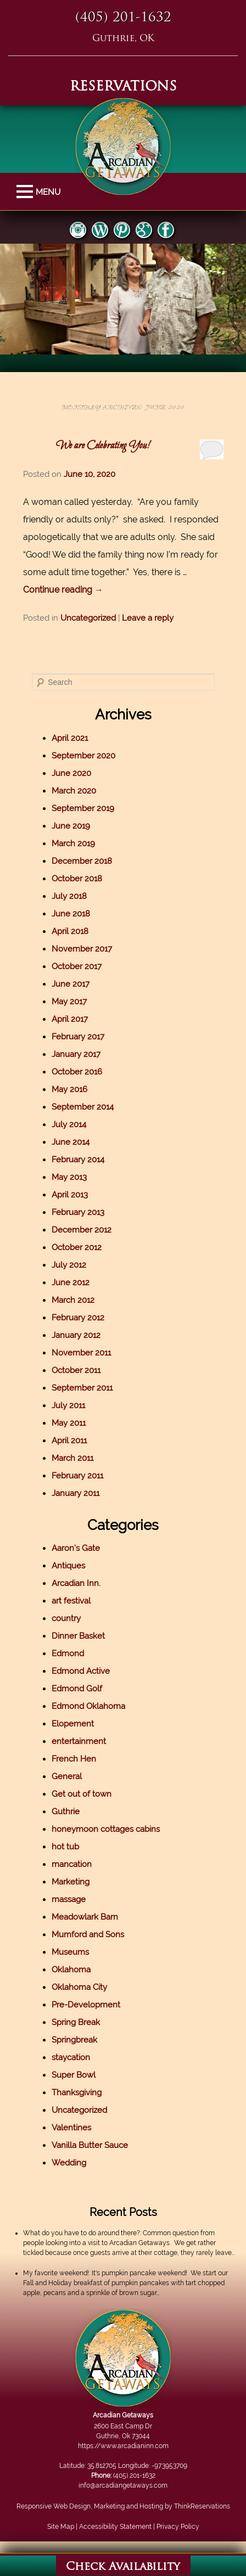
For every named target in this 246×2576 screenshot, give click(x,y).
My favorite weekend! (63, 2273)
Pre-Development (92, 2005)
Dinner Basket (84, 1636)
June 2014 (77, 1142)
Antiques (75, 1566)
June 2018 (77, 914)
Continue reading (70, 589)
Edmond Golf (83, 1689)
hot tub (72, 1847)
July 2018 (75, 896)
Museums (77, 1952)
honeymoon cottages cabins (112, 1829)
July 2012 (75, 1265)
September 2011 (88, 1388)
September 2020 (90, 756)
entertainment (85, 1741)
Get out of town (88, 1794)
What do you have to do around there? (88, 2233)
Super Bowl (80, 2075)
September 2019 (89, 808)
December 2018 (88, 861)
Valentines (78, 2128)
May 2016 (76, 1089)
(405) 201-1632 (123, 18)
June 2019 (77, 826)
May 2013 (75, 1177)
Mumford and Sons (94, 1934)
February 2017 (84, 1037)
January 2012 (82, 1335)
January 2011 (82, 1493)
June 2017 (77, 984)
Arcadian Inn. (82, 1583)
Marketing (77, 1882)
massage (75, 1899)
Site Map (66, 2526)
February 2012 (84, 1318)
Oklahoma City (86, 1987)
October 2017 (83, 966)
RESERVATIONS (123, 87)
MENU (26, 192)
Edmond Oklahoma (95, 1706)
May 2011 (75, 1423)
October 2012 (83, 1247)
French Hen (80, 1759)
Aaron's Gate (82, 1548)
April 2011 (75, 1441)
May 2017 (75, 1001)
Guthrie (72, 1811)
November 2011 (88, 1353)
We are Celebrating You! (108, 445)
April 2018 (76, 931)
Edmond (74, 1653)
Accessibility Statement (121, 2526)
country (72, 1618)
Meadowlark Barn (91, 1917)
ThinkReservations (208, 2506)
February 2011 (84, 1476)
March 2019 (80, 843)
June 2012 (77, 1282)
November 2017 (88, 949)
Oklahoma (77, 1970)
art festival (77, 1601)
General (73, 1776)
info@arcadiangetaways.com (129, 2485)
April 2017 (76, 1019)
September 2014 (89, 1107)
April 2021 (76, 738)
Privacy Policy (184, 2526)
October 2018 (83, 879)
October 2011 (82, 1370)
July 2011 (75, 1405)
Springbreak (81, 2040)
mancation (78, 1864)
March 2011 (79, 1458)
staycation (77, 2057)
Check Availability (123, 2567)
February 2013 (84, 1212)
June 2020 (78, 773)
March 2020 (80, 791)
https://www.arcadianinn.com (129, 2446)
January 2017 (82, 1054)
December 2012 (88, 1230)
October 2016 (83, 1072)
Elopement (79, 1724)
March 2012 (79, 1300)
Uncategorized (94, 618)
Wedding (75, 2163)
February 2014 (84, 1160)
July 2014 (75, 1124)
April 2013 (76, 1195)
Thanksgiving (83, 2092)
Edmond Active (87, 1671)
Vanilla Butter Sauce (96, 2145)
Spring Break (82, 2022)
